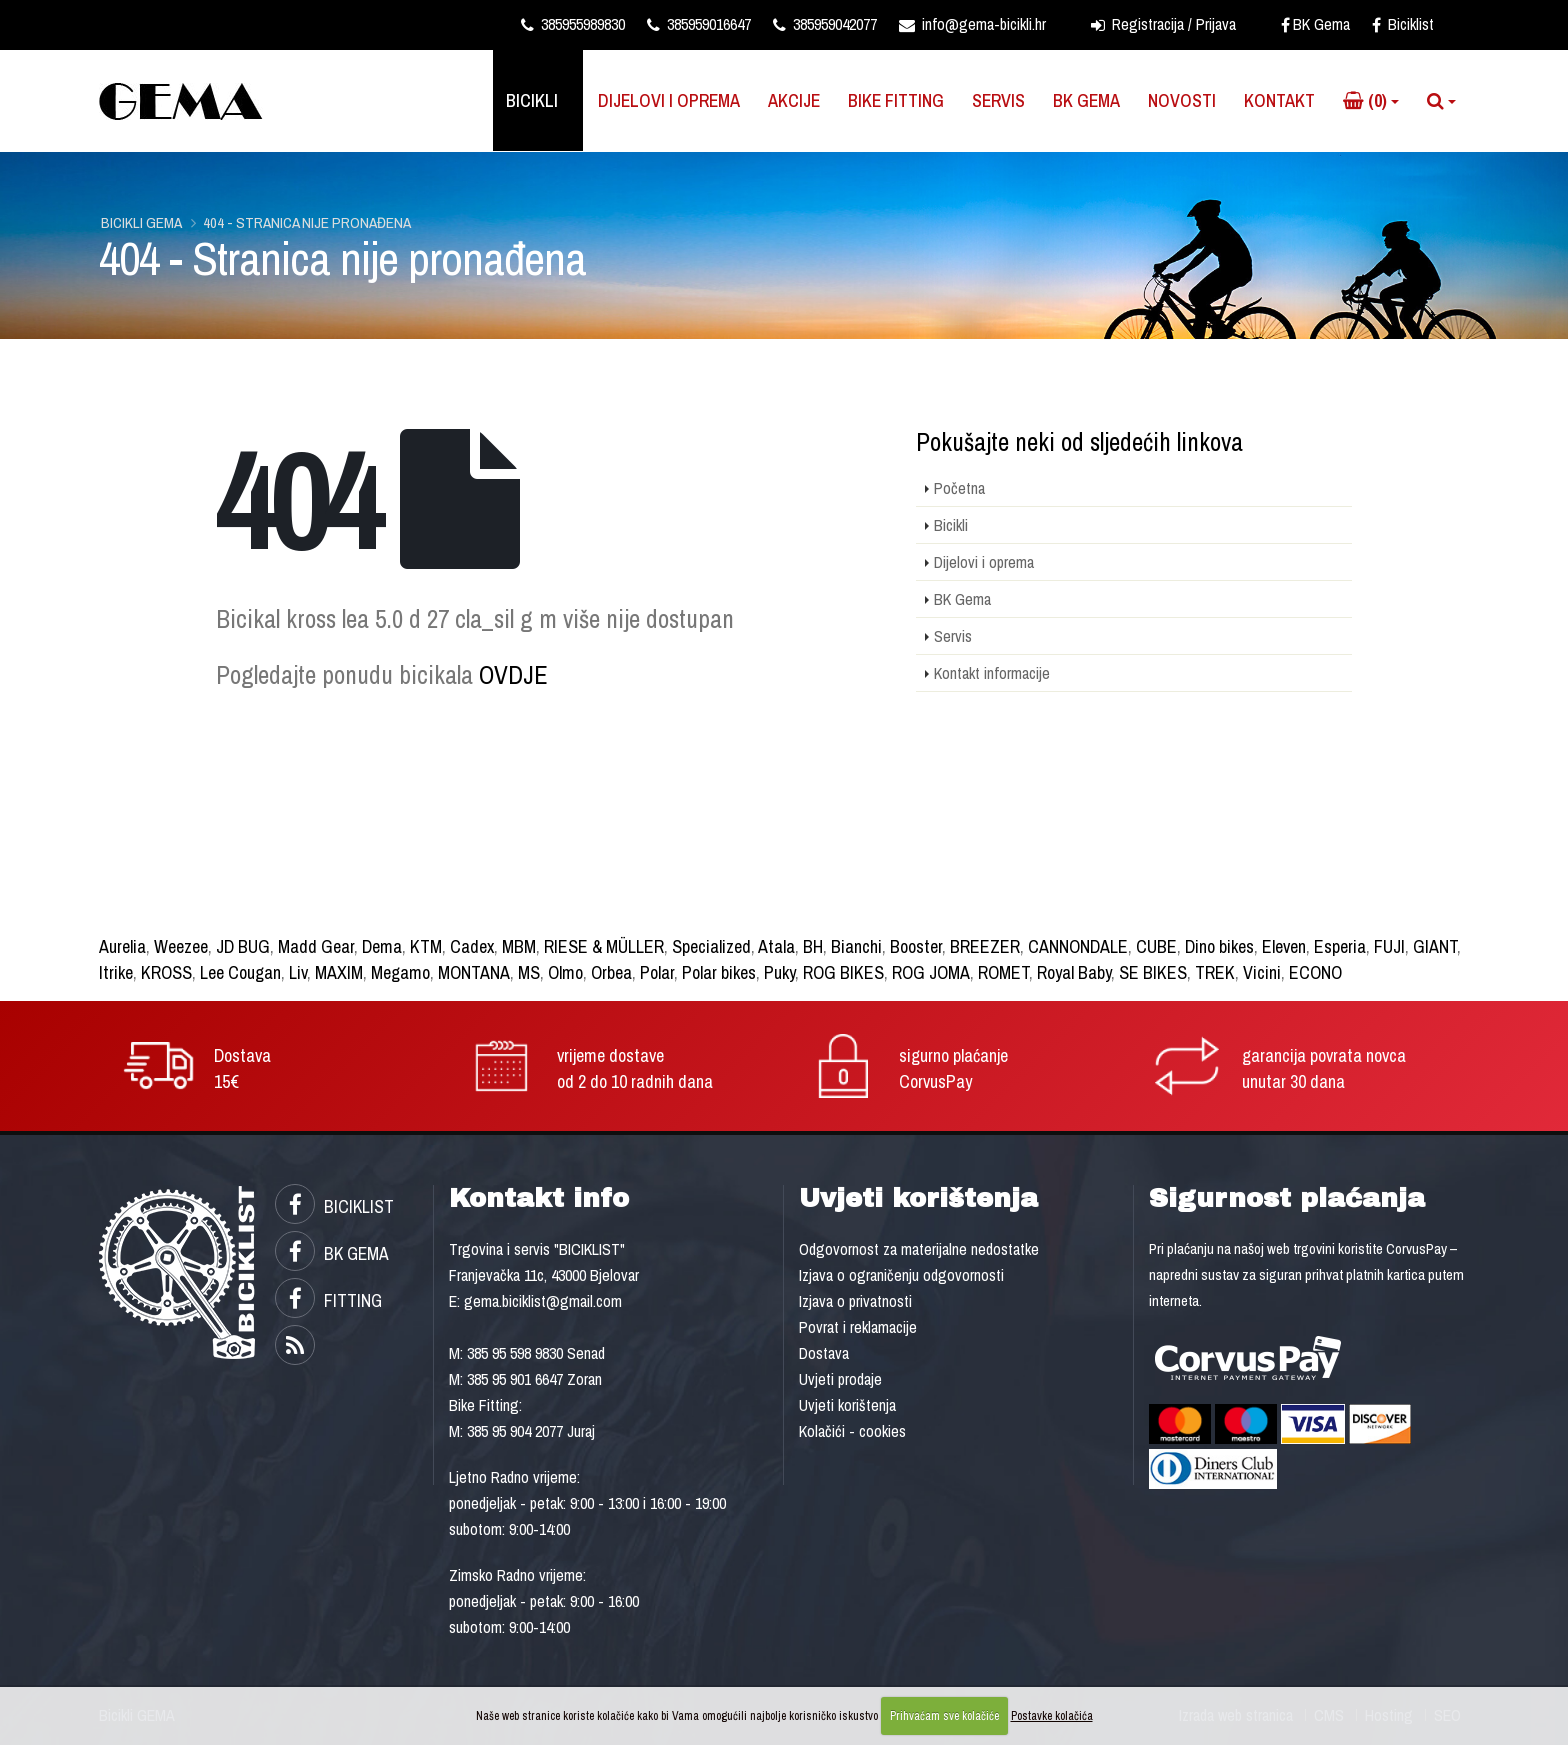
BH (813, 946)
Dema (382, 946)
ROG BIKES (843, 972)
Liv (298, 972)
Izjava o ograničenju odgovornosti (901, 1275)
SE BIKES (1153, 972)
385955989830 (573, 24)
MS (529, 972)
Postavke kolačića (1052, 1716)
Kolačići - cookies (852, 1431)
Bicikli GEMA (141, 222)
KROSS (166, 972)
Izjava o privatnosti (855, 1301)
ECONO (1315, 972)
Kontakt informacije (992, 673)
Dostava (824, 1353)
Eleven (1284, 946)
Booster (916, 946)
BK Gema (1315, 24)
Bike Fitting (896, 100)
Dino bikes (1219, 946)
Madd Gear (316, 946)
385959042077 (825, 24)
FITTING (328, 1300)
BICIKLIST (334, 1206)
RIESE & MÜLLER (604, 946)
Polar (657, 972)
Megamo (400, 972)
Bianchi (856, 946)
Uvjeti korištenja (847, 1405)
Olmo (565, 972)
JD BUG (243, 946)
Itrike (116, 972)
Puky (779, 972)
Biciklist (1403, 24)
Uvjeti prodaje (840, 1379)
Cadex (472, 946)
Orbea (611, 972)
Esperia (1340, 946)
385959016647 (699, 24)
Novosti (1182, 100)
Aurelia (122, 946)
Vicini (1262, 972)
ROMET (1003, 972)
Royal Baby (1074, 972)
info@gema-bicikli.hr (972, 24)
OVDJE (513, 675)
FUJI (1389, 946)
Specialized (711, 946)
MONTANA (474, 972)
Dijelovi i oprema (669, 100)
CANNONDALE (1078, 946)
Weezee (181, 946)
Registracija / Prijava (1163, 24)
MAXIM (339, 972)
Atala (776, 946)
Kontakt (1279, 100)
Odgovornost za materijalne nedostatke (919, 1249)
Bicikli (532, 100)
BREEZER (985, 946)
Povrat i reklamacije (858, 1327)
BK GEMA (332, 1253)
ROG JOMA (931, 972)
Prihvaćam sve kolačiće (944, 1716)
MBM (519, 946)
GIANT (1435, 946)
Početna (959, 488)
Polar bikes (719, 972)
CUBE (1156, 946)
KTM (426, 946)
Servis (998, 100)
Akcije (794, 100)
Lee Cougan (240, 972)
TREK (1215, 972)
